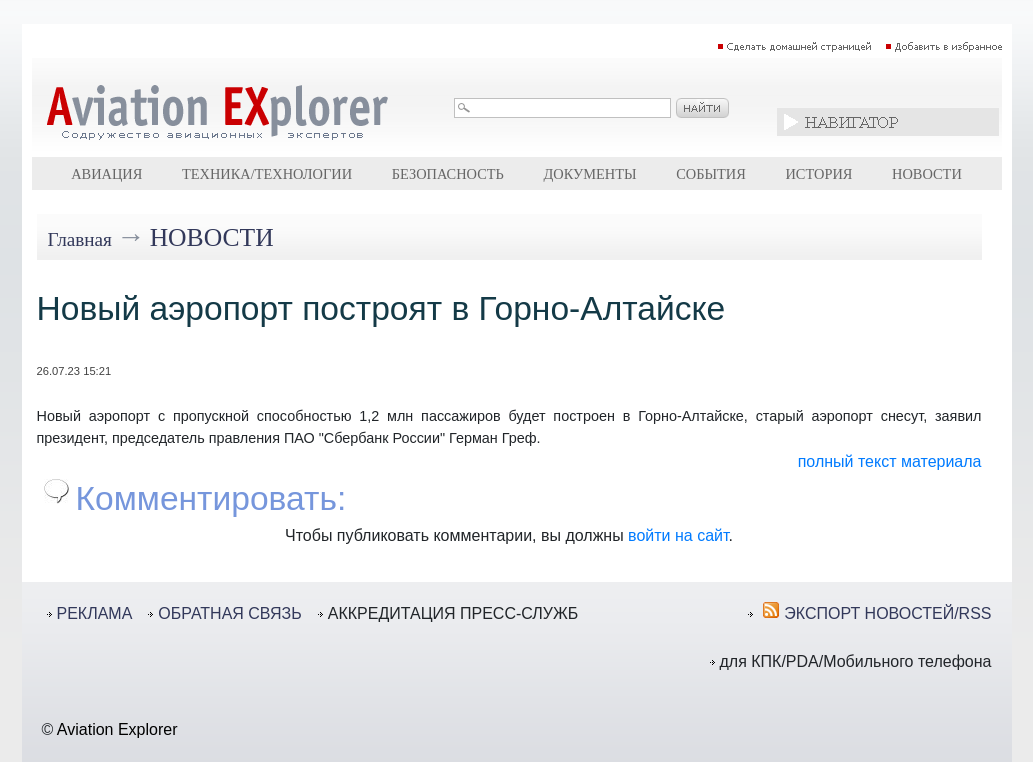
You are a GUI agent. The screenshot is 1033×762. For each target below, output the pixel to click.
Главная (80, 239)
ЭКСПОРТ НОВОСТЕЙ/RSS (887, 613)
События (711, 174)
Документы (589, 174)
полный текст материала (890, 461)
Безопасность (448, 174)
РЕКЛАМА (95, 613)
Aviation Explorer (117, 729)
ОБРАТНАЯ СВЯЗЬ (229, 613)
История (818, 174)
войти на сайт (678, 535)
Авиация (106, 174)
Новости (927, 174)
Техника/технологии (267, 174)
